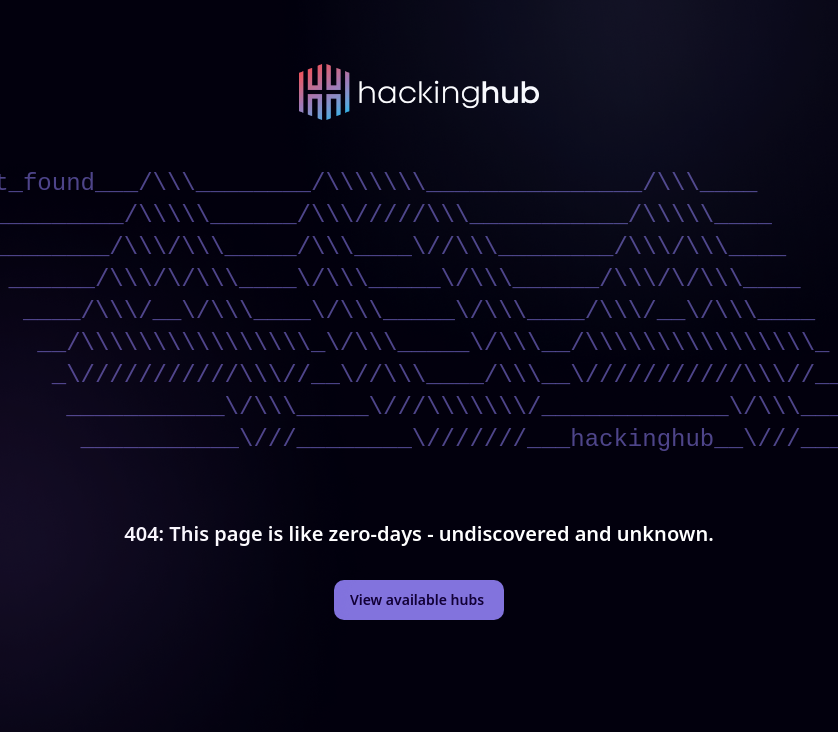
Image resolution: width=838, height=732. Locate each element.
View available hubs (417, 599)
